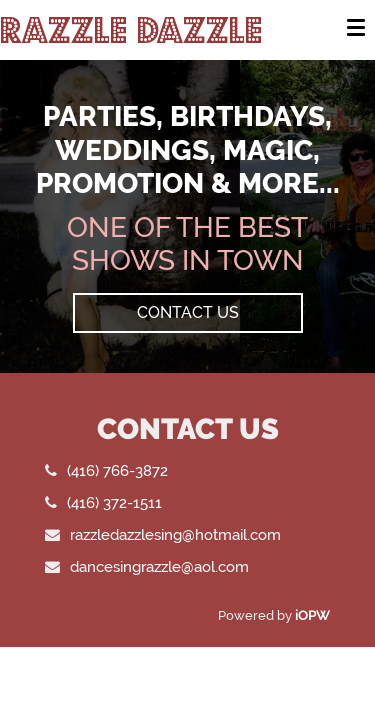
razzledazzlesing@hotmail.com (175, 534)
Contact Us (188, 312)
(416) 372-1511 (114, 502)
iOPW (312, 615)
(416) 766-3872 (117, 470)
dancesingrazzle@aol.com (159, 566)
